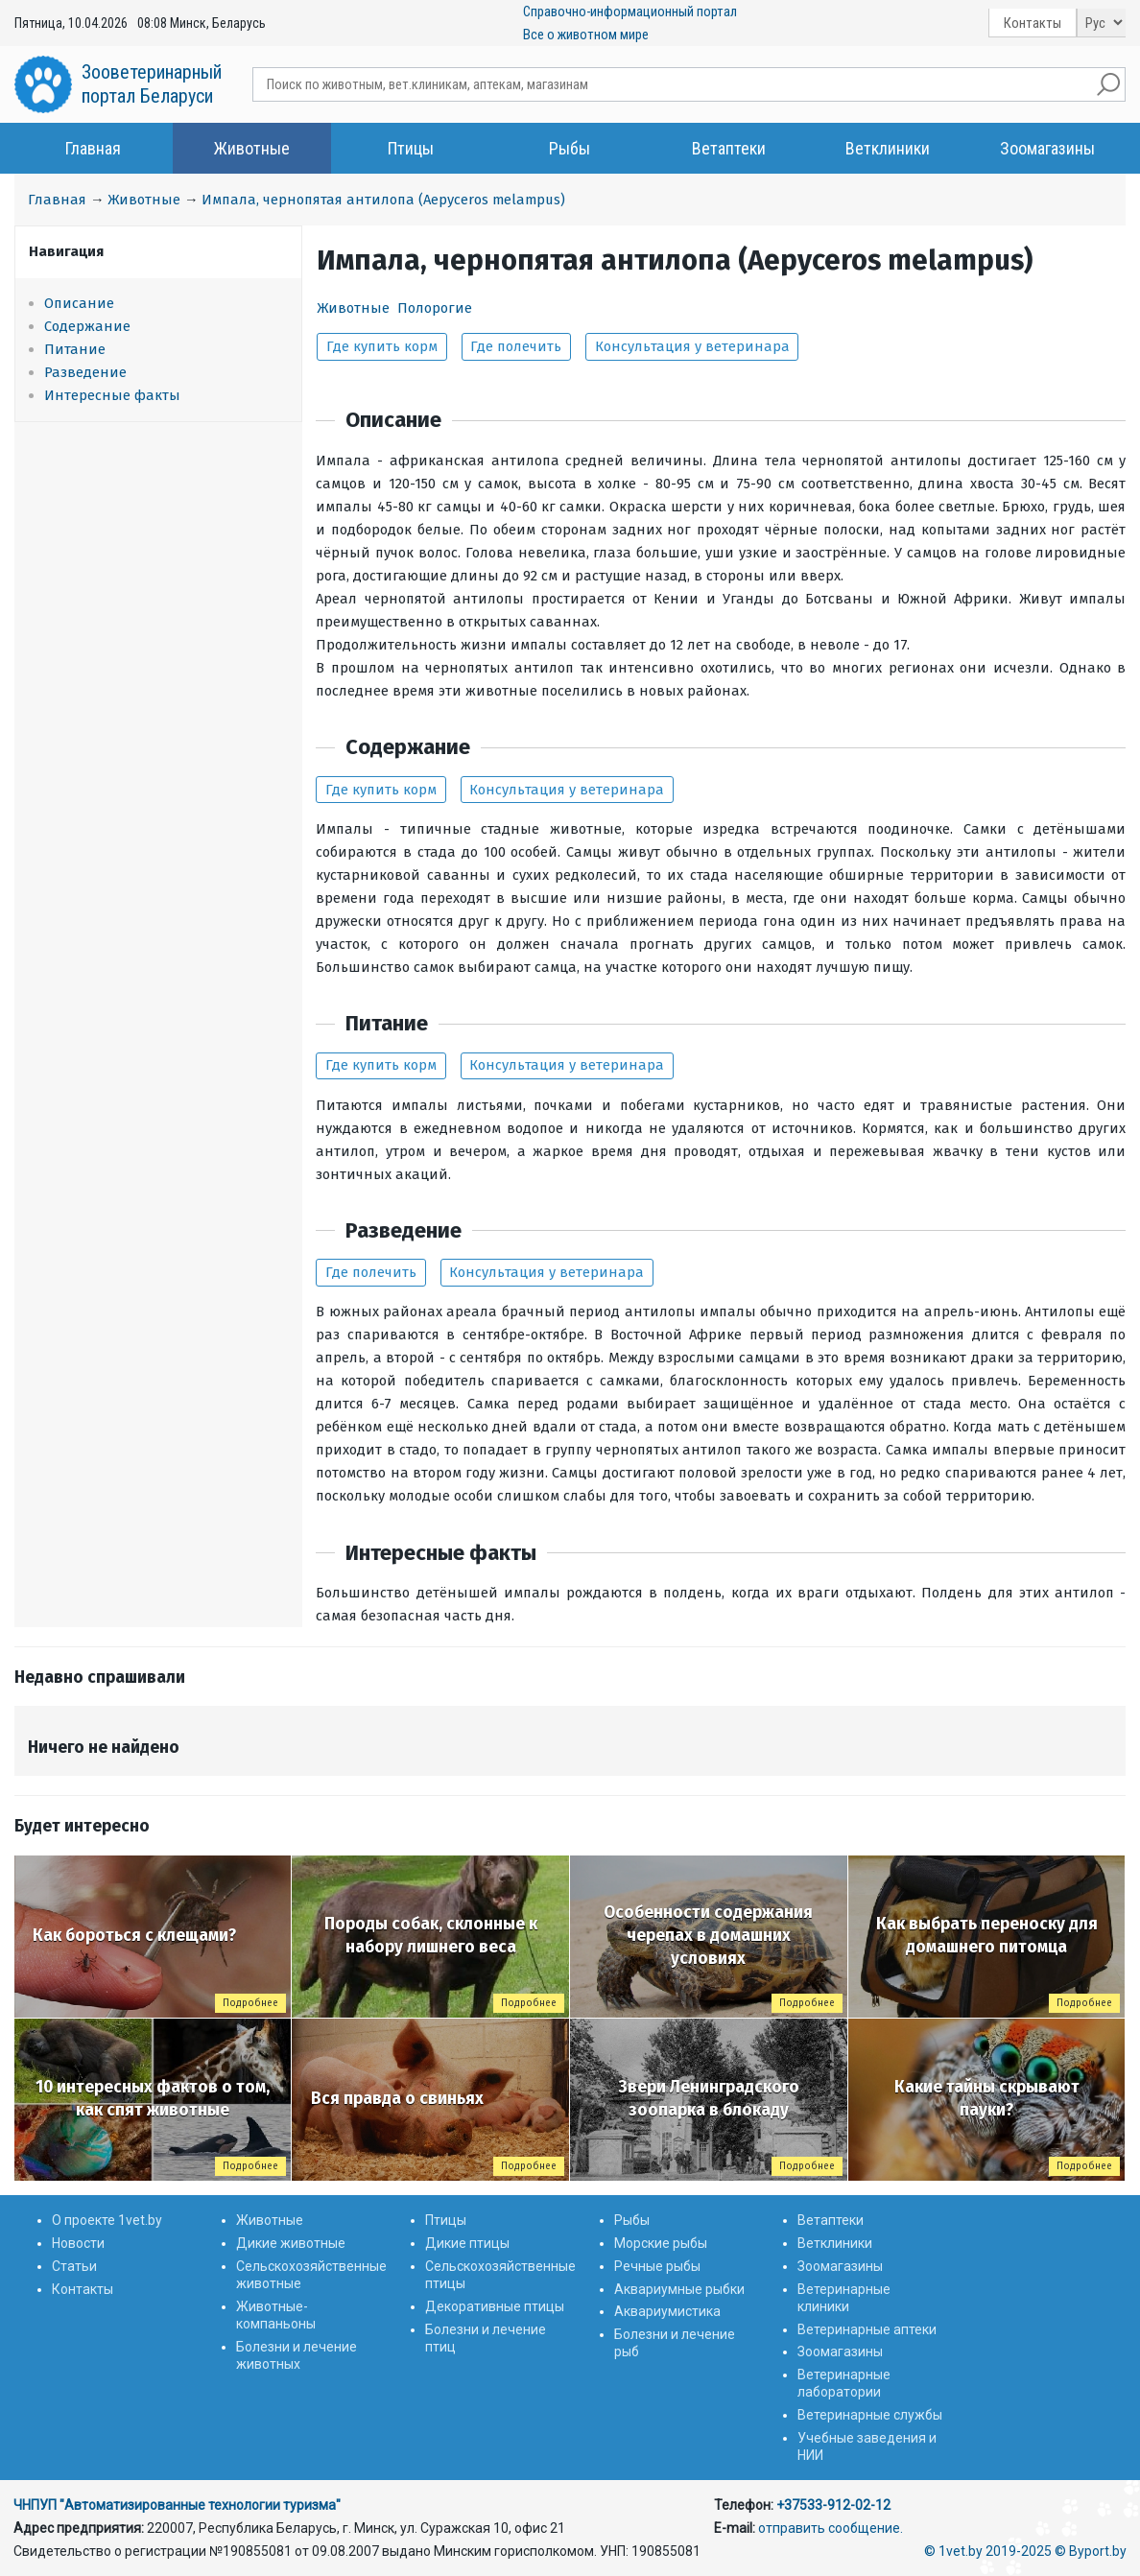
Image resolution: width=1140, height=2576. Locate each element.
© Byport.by (1091, 2551)
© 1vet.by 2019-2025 (988, 2551)
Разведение (85, 372)
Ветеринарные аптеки (867, 2329)
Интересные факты (112, 395)
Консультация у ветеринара (692, 346)
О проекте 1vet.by (107, 2220)
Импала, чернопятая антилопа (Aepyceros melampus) (383, 199)
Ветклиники (887, 148)
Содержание (87, 326)
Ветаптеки (729, 148)
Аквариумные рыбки (679, 2289)
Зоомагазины (1047, 148)
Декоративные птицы (494, 2306)
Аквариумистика (667, 2311)
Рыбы (569, 148)
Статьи (74, 2266)
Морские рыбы (660, 2243)
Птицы (411, 148)
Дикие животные (290, 2243)
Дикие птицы (467, 2243)
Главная (93, 148)
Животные (252, 148)
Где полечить (515, 346)
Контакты (1032, 23)
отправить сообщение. (830, 2528)
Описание (79, 303)
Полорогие (434, 308)
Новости (78, 2243)
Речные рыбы (657, 2266)
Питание (75, 349)
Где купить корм (382, 346)
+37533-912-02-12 (833, 2505)
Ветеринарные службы (869, 2414)
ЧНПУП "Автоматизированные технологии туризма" (177, 2505)
